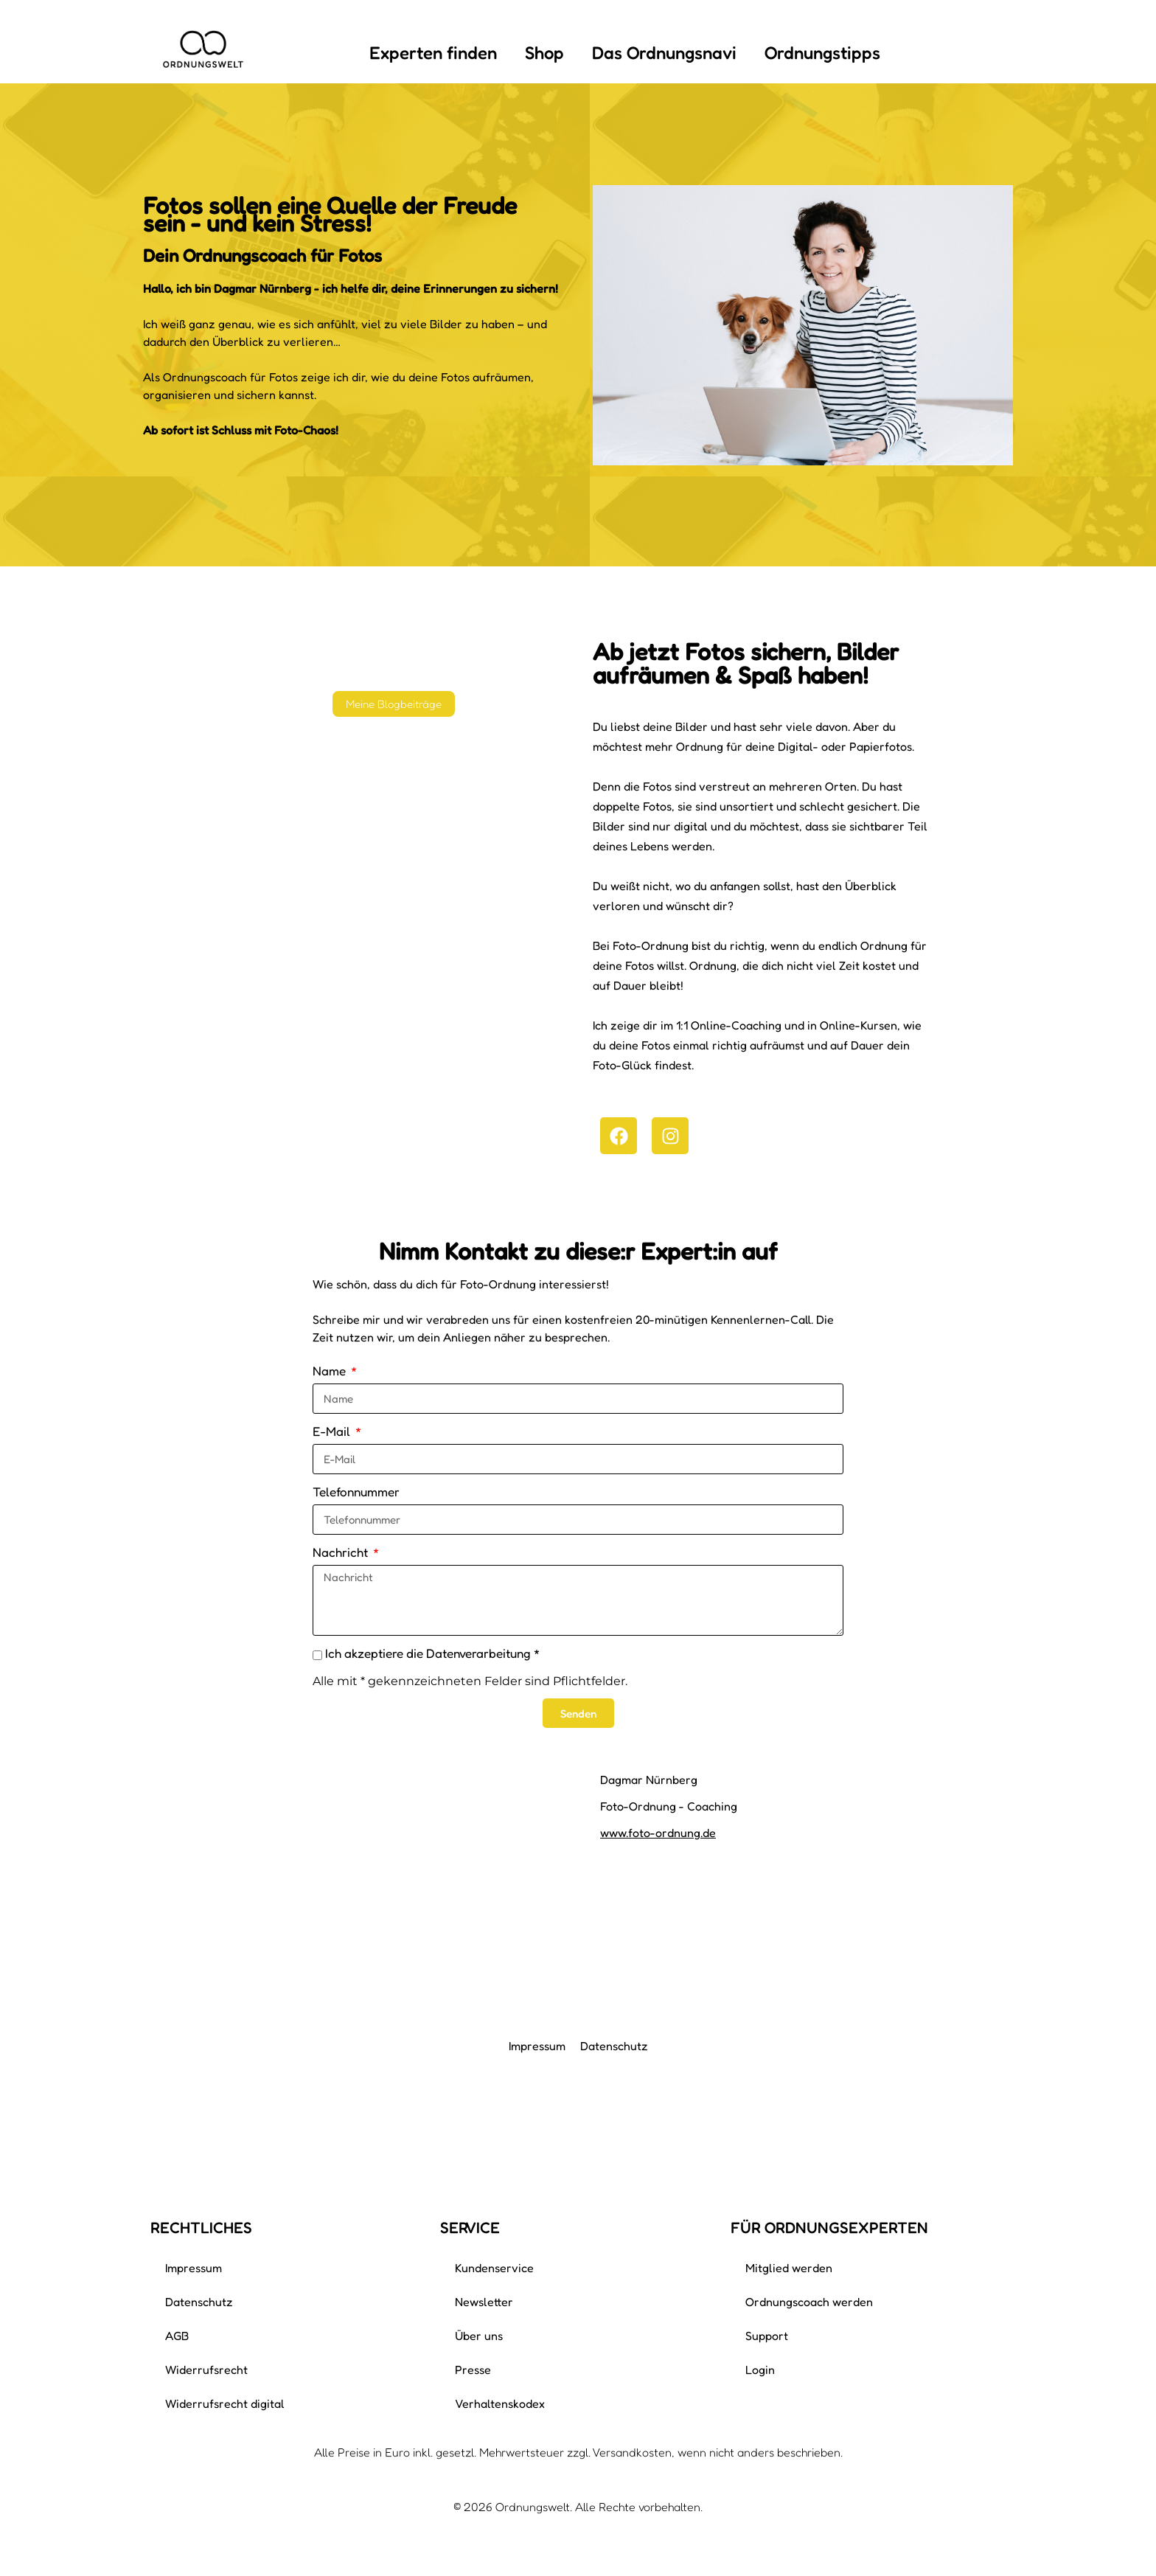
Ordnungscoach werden (809, 2301)
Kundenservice (494, 2267)
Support (766, 2335)
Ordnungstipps (822, 52)
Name (331, 1370)
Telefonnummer (356, 1491)
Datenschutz (614, 2045)
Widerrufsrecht (206, 2369)
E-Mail (333, 1431)
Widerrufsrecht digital (225, 2403)
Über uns (479, 2335)
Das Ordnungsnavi (664, 52)
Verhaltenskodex (500, 2403)
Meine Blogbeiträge (394, 704)
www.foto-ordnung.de (658, 1832)
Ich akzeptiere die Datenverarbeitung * (432, 1653)
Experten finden (433, 52)
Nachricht (342, 1552)
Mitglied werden (788, 2267)
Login (760, 2369)
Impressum (537, 2045)
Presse (473, 2369)
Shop (544, 52)
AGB (177, 2335)
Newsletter (484, 2301)
